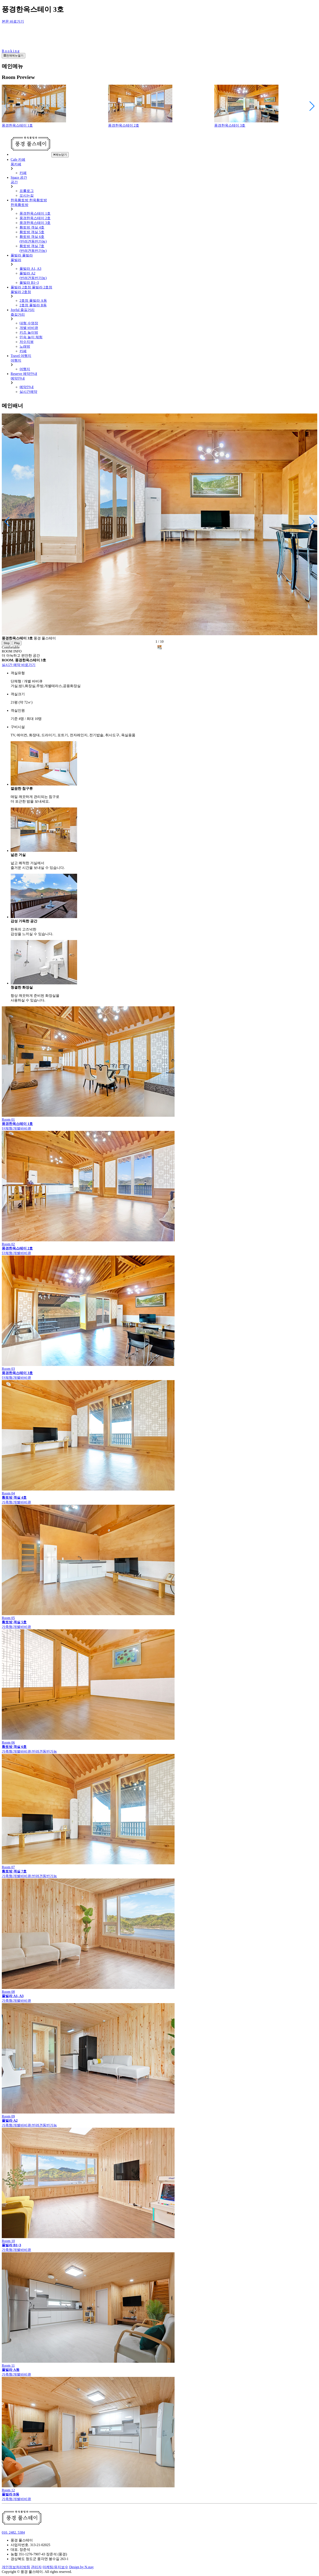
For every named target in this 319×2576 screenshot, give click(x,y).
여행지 (24, 369)
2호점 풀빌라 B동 (33, 305)
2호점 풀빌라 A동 (33, 300)
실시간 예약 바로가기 (18, 665)
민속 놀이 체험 (31, 337)
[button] (312, 106)
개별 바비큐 (28, 328)
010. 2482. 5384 (13, 2532)
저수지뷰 (26, 342)
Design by (81, 2567)
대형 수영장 (28, 323)
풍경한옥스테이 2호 (35, 218)
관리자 (36, 2567)
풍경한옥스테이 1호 (35, 213)
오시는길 (26, 195)
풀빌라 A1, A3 (30, 268)
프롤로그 (26, 191)
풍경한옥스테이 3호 (35, 223)
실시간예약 (28, 392)
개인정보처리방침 (16, 2567)
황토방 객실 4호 (31, 227)
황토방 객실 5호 (31, 232)
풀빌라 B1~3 (29, 282)
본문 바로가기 (13, 21)
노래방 (24, 346)
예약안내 (26, 387)
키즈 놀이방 (28, 332)
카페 (23, 173)
